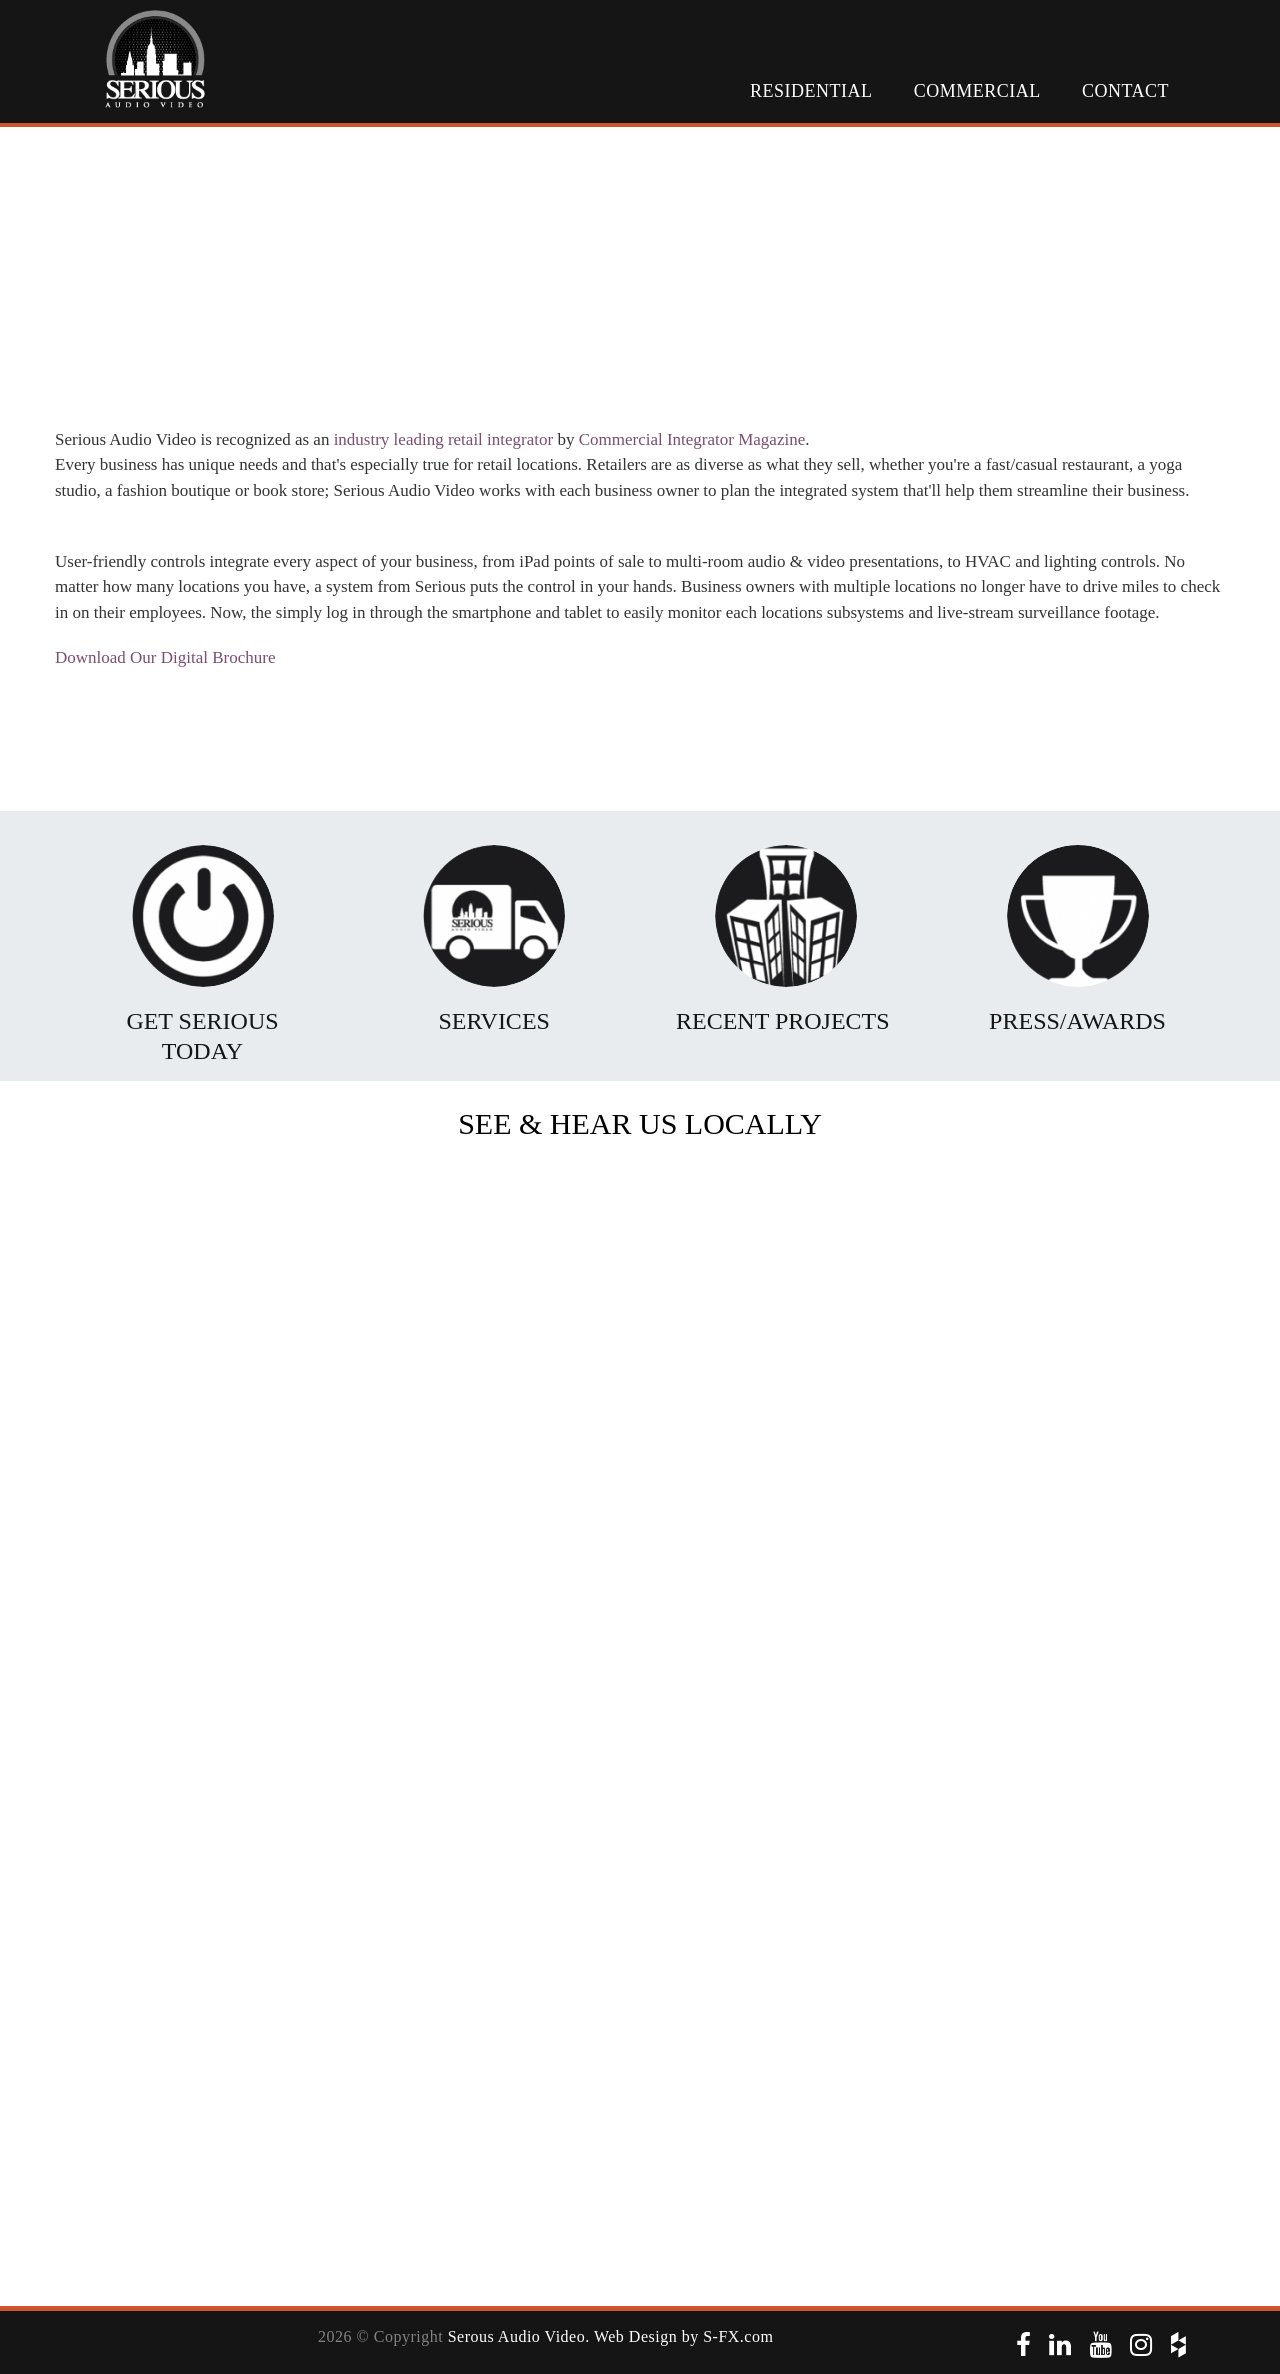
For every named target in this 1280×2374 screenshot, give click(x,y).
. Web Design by (644, 2336)
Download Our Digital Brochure (165, 657)
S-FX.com (738, 2336)
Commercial (977, 91)
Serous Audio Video (517, 2336)
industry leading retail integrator (444, 439)
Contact (1125, 91)
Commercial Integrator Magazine (692, 439)
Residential (811, 91)
